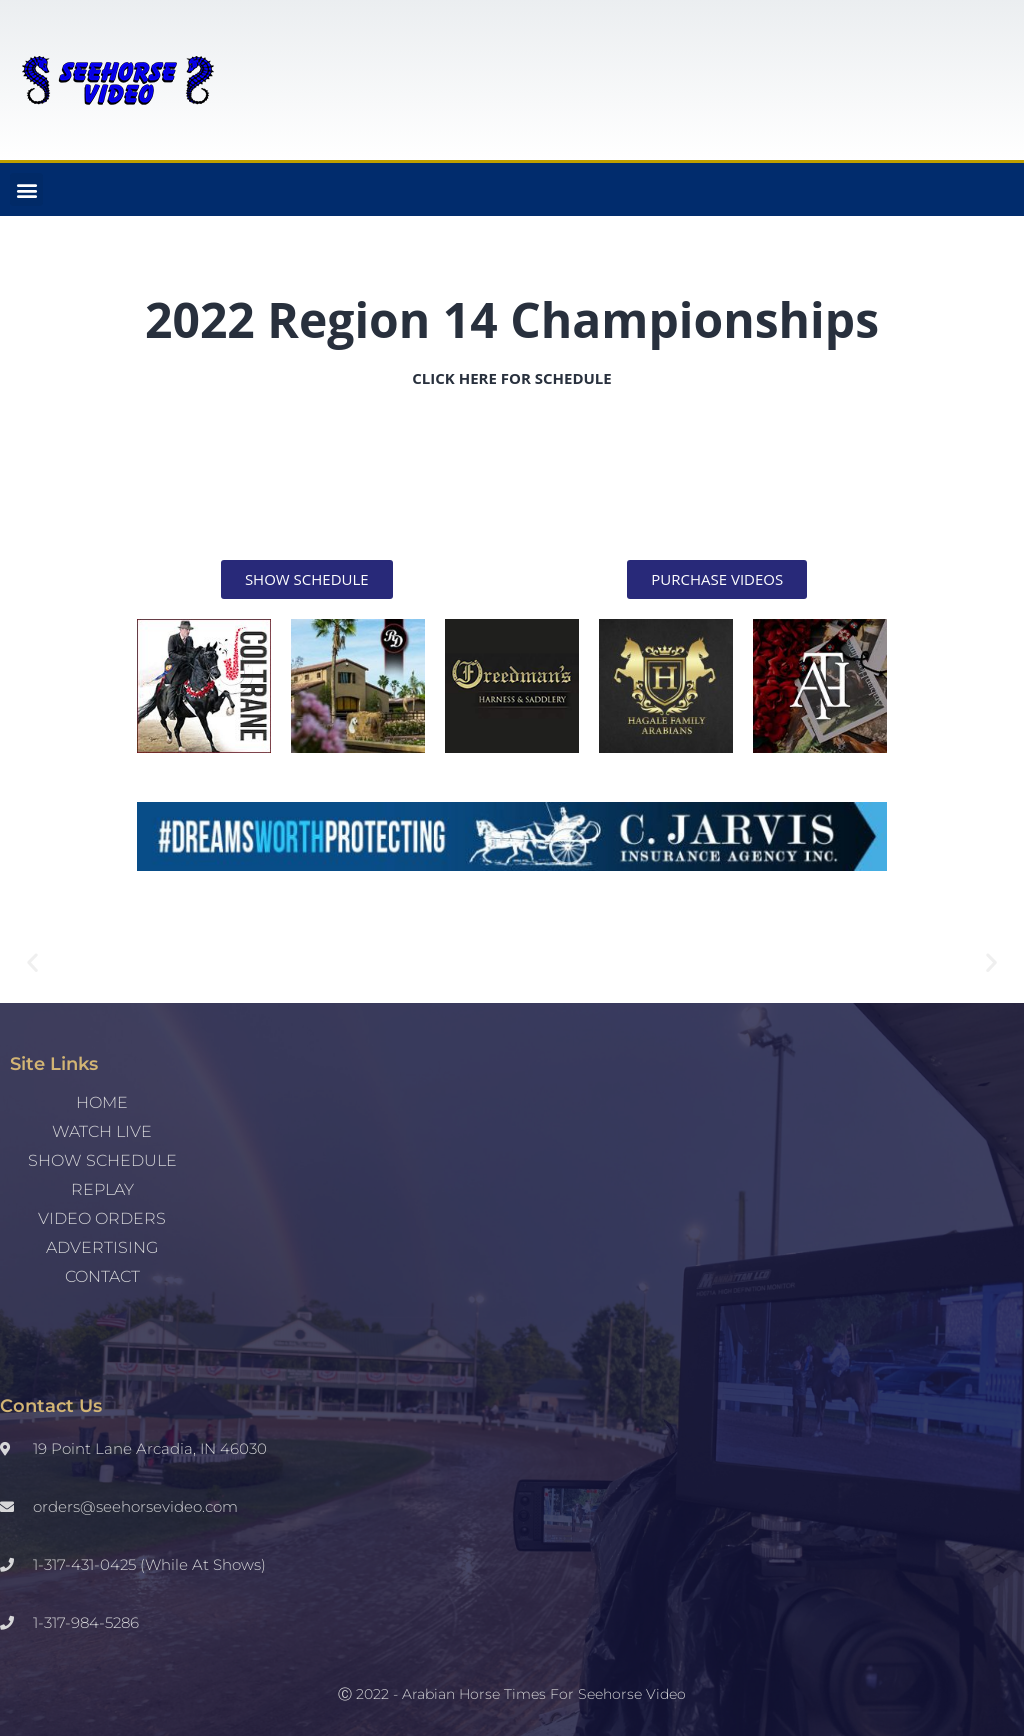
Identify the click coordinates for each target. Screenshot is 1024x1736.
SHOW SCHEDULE (102, 1160)
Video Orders (102, 1218)
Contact (102, 1276)
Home (102, 1102)
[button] (26, 189)
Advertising (102, 1247)
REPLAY (102, 1189)
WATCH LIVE (102, 1131)
